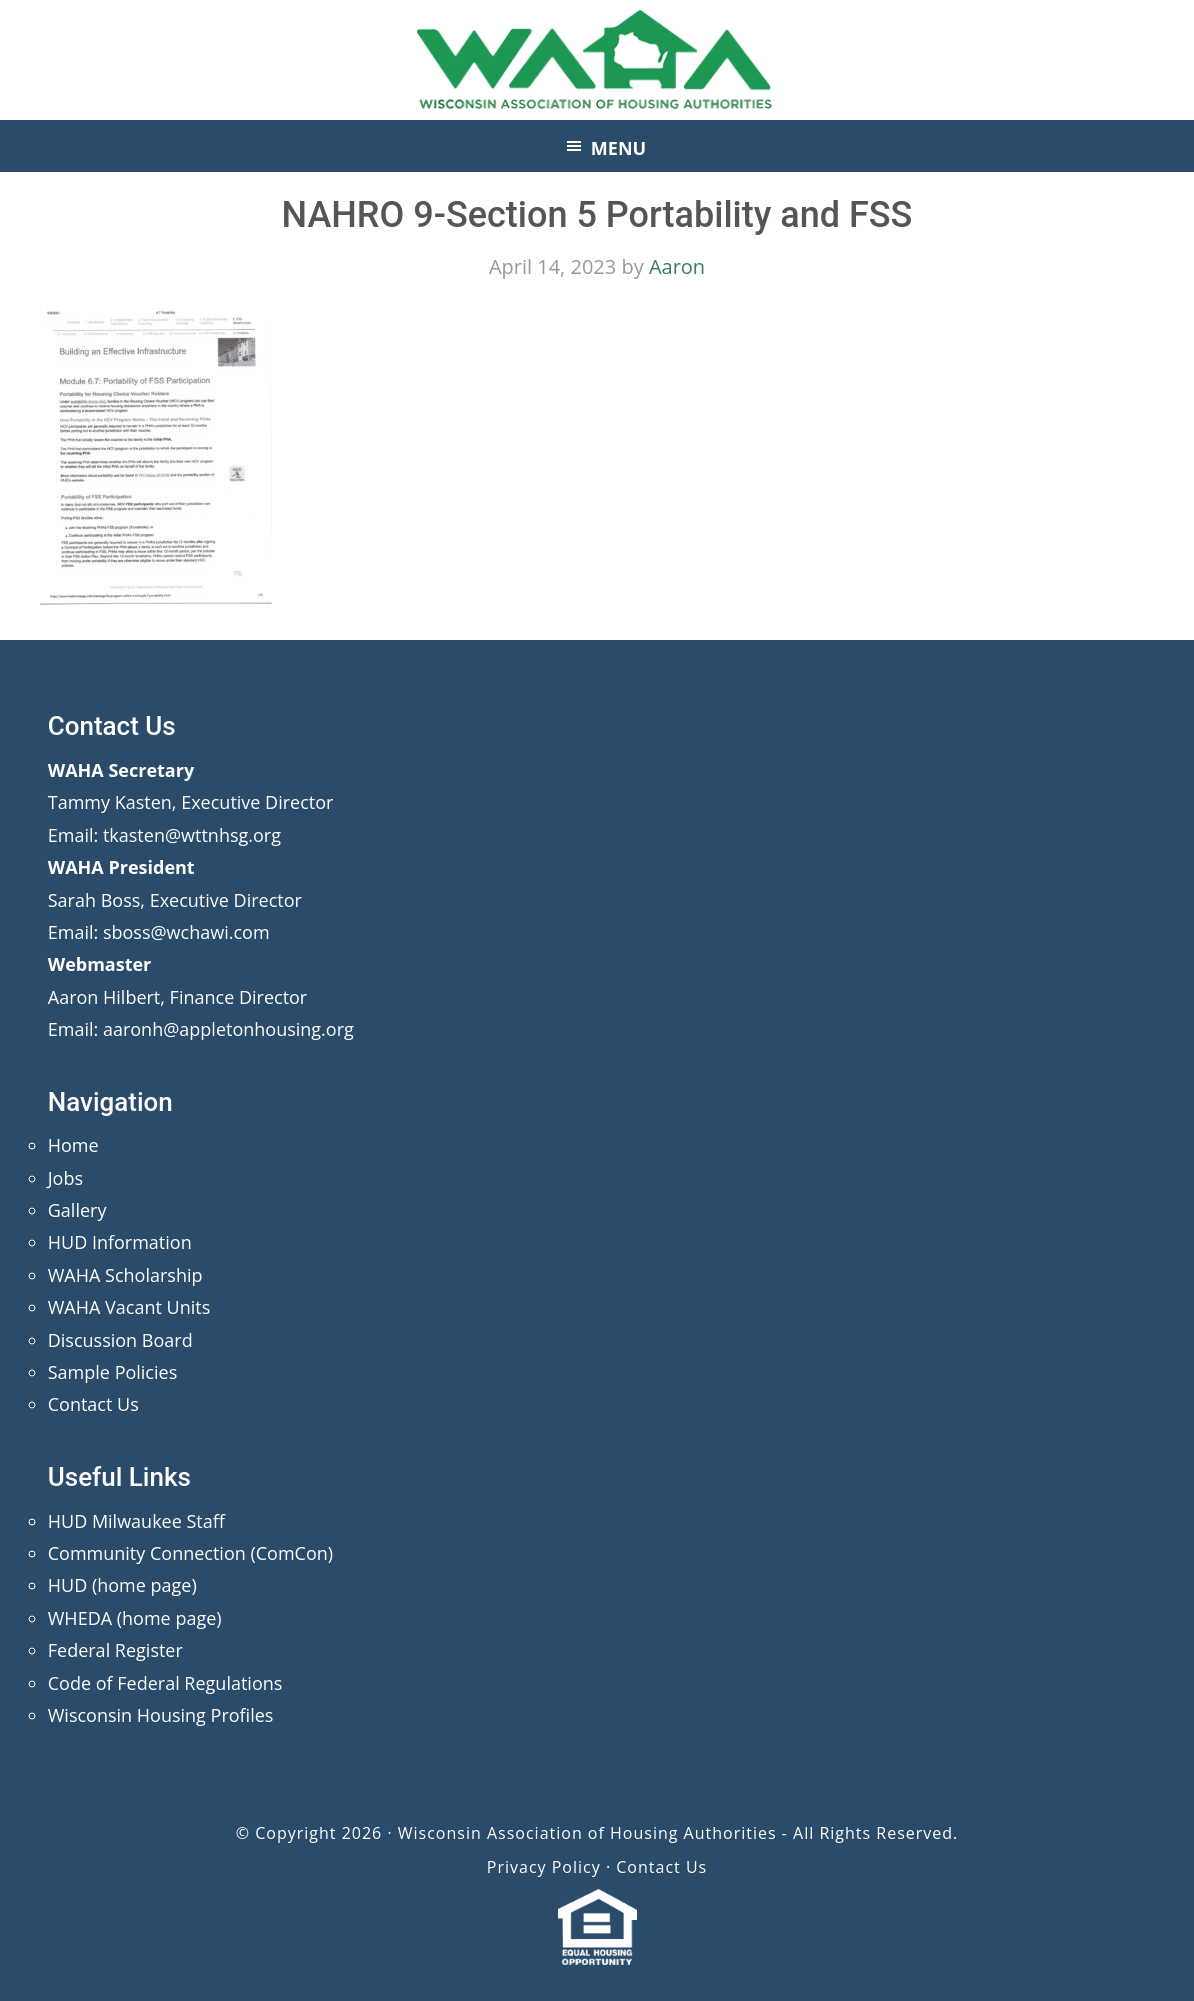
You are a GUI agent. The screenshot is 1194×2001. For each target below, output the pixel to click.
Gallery (77, 1210)
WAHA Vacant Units (129, 1307)
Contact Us (93, 1404)
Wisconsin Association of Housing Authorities (597, 60)
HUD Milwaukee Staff (136, 1521)
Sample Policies (112, 1372)
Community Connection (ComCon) (190, 1553)
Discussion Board (120, 1340)
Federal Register (115, 1650)
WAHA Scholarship (125, 1275)
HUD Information (120, 1242)
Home (73, 1145)
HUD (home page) (122, 1585)
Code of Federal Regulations (165, 1683)
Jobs (65, 1178)
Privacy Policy (544, 1867)
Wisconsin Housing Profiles (161, 1715)
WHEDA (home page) (135, 1618)
